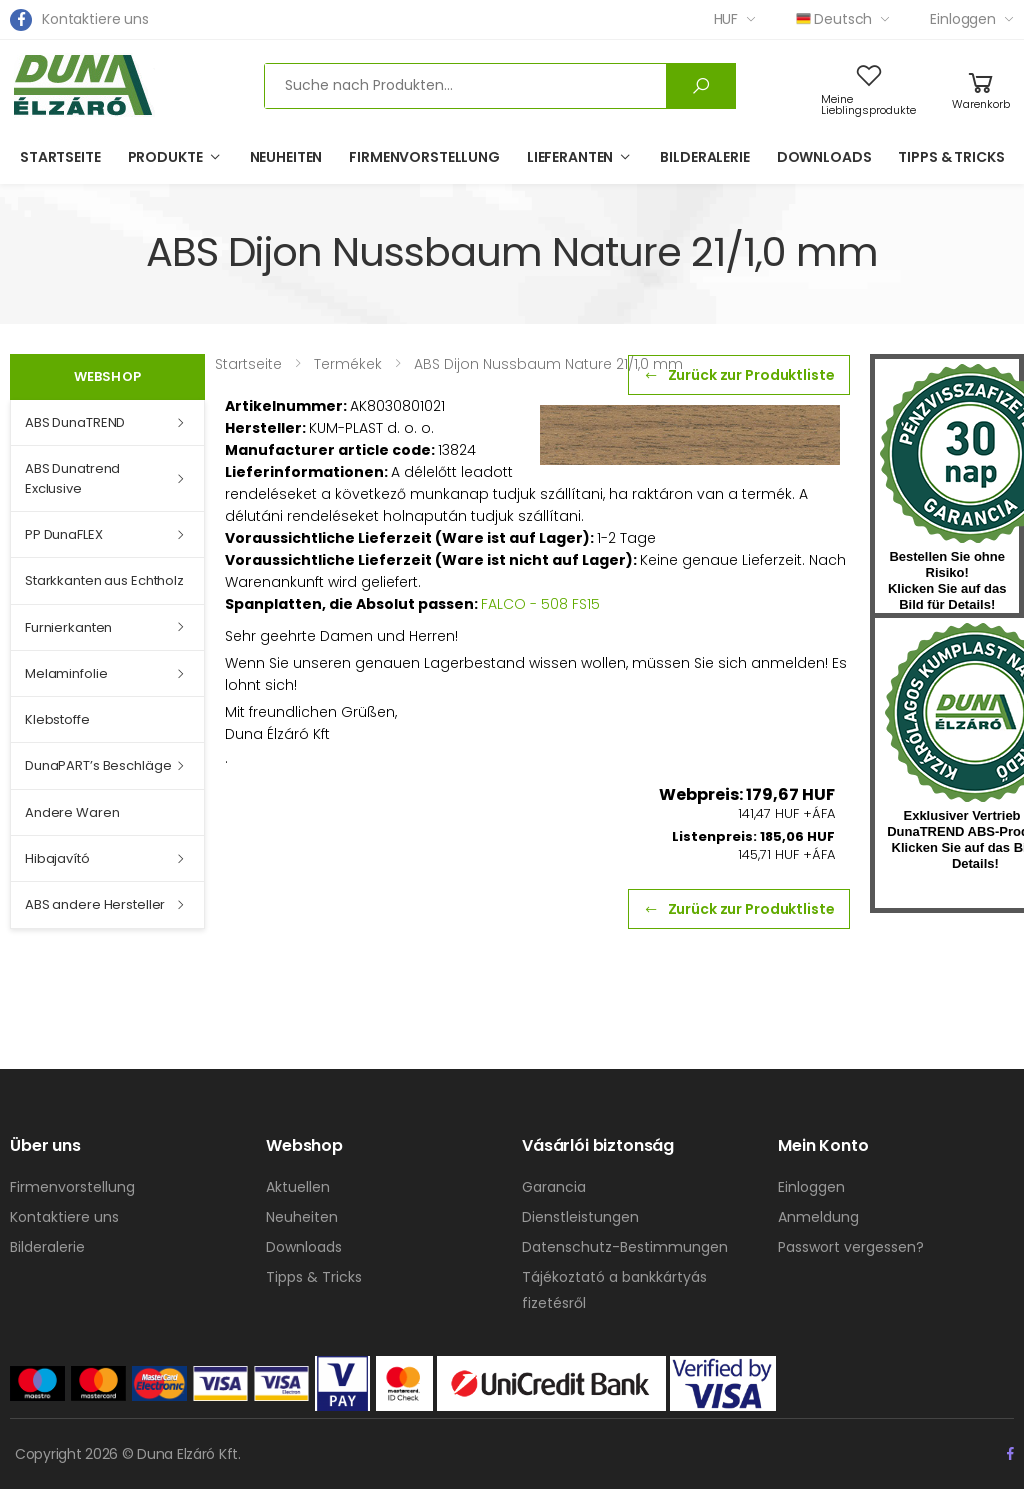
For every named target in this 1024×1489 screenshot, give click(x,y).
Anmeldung (818, 1217)
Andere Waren (72, 812)
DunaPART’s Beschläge (98, 765)
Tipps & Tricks (951, 157)
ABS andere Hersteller (95, 904)
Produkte (165, 157)
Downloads (824, 157)
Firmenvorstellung (424, 157)
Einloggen (963, 19)
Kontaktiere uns (95, 19)
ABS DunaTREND (75, 422)
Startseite (60, 157)
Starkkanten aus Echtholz (104, 580)
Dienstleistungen (580, 1217)
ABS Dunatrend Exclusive (72, 478)
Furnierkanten (68, 627)
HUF (726, 19)
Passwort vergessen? (851, 1247)
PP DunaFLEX (64, 534)
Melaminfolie (66, 673)
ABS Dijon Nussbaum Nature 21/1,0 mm (548, 364)
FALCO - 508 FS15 (540, 604)
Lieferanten (570, 157)
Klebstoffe (57, 719)
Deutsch (834, 19)
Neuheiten (286, 157)
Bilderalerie (704, 157)
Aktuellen (298, 1187)
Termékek (348, 364)
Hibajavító (57, 858)
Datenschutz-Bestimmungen (625, 1247)
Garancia (554, 1187)
